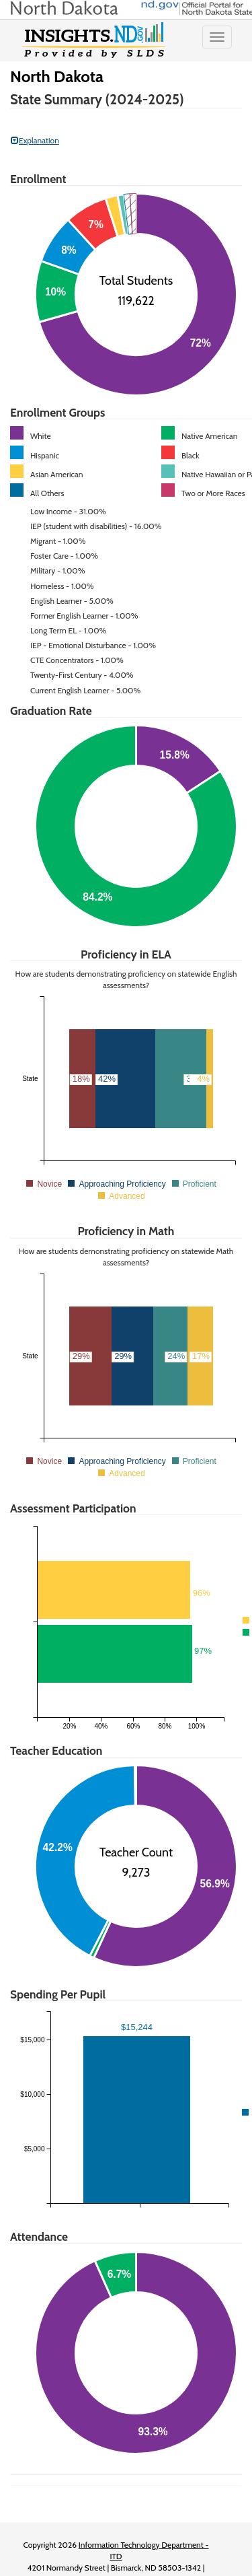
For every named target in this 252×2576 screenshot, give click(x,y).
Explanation (35, 140)
